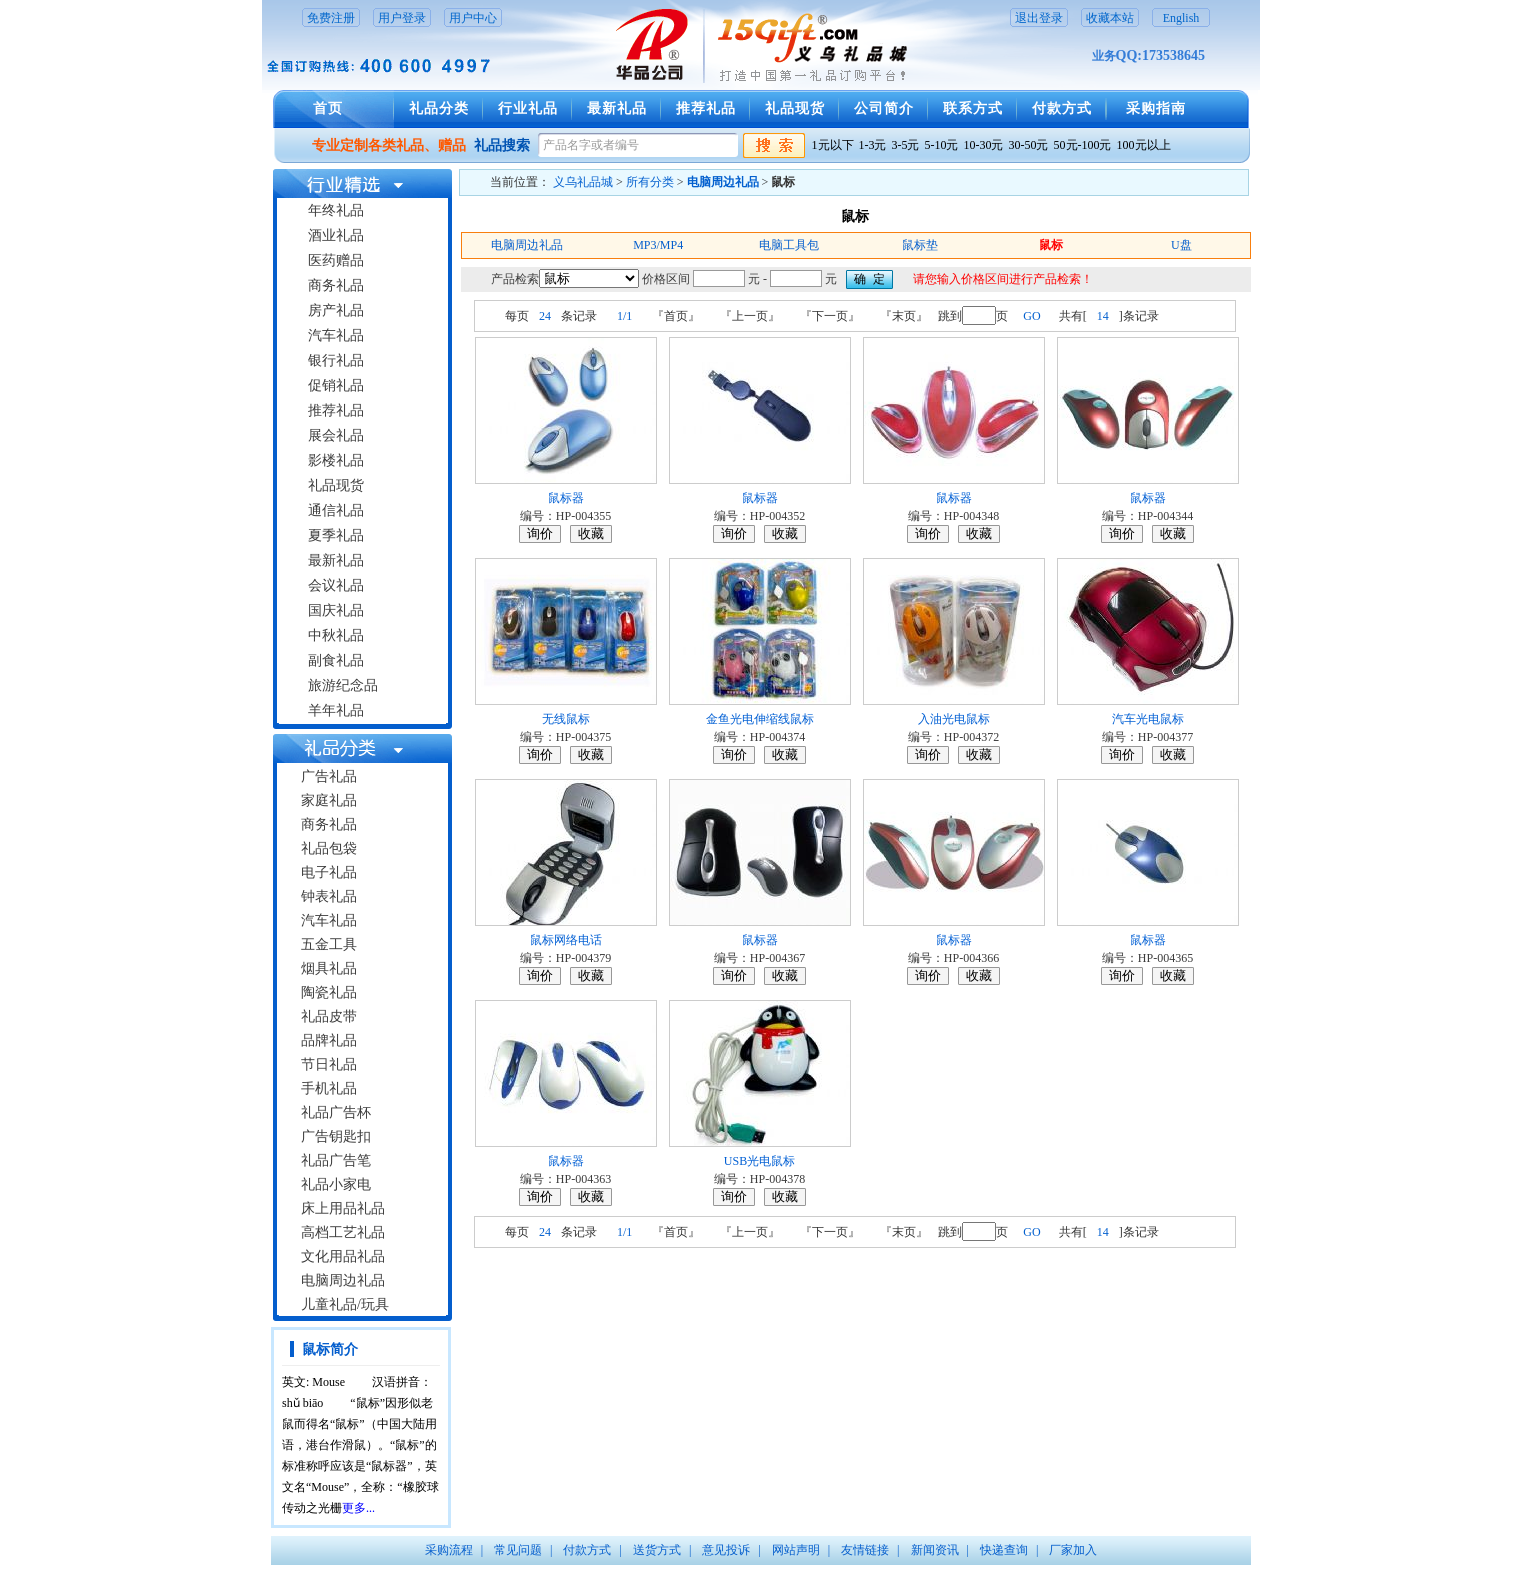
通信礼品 (336, 510)
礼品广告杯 (336, 1112)
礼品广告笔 (336, 1160)
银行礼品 (336, 360)
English (1181, 18)
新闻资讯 (935, 1550)
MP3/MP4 (658, 245)
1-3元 (873, 145)
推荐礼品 (706, 108)
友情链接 (865, 1550)
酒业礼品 (336, 235)
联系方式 (973, 108)
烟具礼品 (329, 968)
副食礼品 (336, 660)
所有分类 (650, 182)
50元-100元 (1083, 145)
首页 (328, 108)
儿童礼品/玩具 (345, 1304)
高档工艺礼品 (343, 1232)
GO (1031, 316)
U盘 (1181, 245)
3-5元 (906, 145)
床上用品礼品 (343, 1208)
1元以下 (833, 145)
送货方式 (657, 1550)
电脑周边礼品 (343, 1280)
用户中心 (473, 18)
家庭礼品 (329, 800)
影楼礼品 (336, 460)
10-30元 (984, 145)
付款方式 (1062, 108)
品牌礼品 (329, 1040)
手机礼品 (329, 1088)
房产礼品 (336, 310)
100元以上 (1144, 145)
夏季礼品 (336, 535)
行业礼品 (528, 108)
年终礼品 (336, 210)
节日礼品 (329, 1064)
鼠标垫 (920, 245)
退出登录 (1039, 18)
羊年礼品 (336, 710)
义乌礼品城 (583, 182)
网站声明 (796, 1550)
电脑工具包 (789, 245)
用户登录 (402, 18)
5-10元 (942, 145)
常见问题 (518, 1550)
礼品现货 (795, 108)
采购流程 (449, 1550)
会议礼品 (336, 585)
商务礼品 (336, 285)
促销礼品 (336, 385)
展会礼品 (336, 435)
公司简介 (884, 108)
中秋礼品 (336, 635)
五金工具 (329, 944)
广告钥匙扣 (336, 1136)
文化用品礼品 (343, 1256)
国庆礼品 (336, 610)
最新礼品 (617, 108)
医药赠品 (336, 260)
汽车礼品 (336, 335)
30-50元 (1029, 145)
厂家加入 (1073, 1550)
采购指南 (1156, 108)
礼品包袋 (329, 848)
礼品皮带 (329, 1016)
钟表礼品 (329, 896)
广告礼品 (329, 776)
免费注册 (331, 18)
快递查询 (1004, 1550)
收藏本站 (1110, 18)
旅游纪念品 (343, 685)
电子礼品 (329, 872)
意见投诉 (726, 1550)
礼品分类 (439, 108)
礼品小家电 (336, 1184)
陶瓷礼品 (329, 992)
